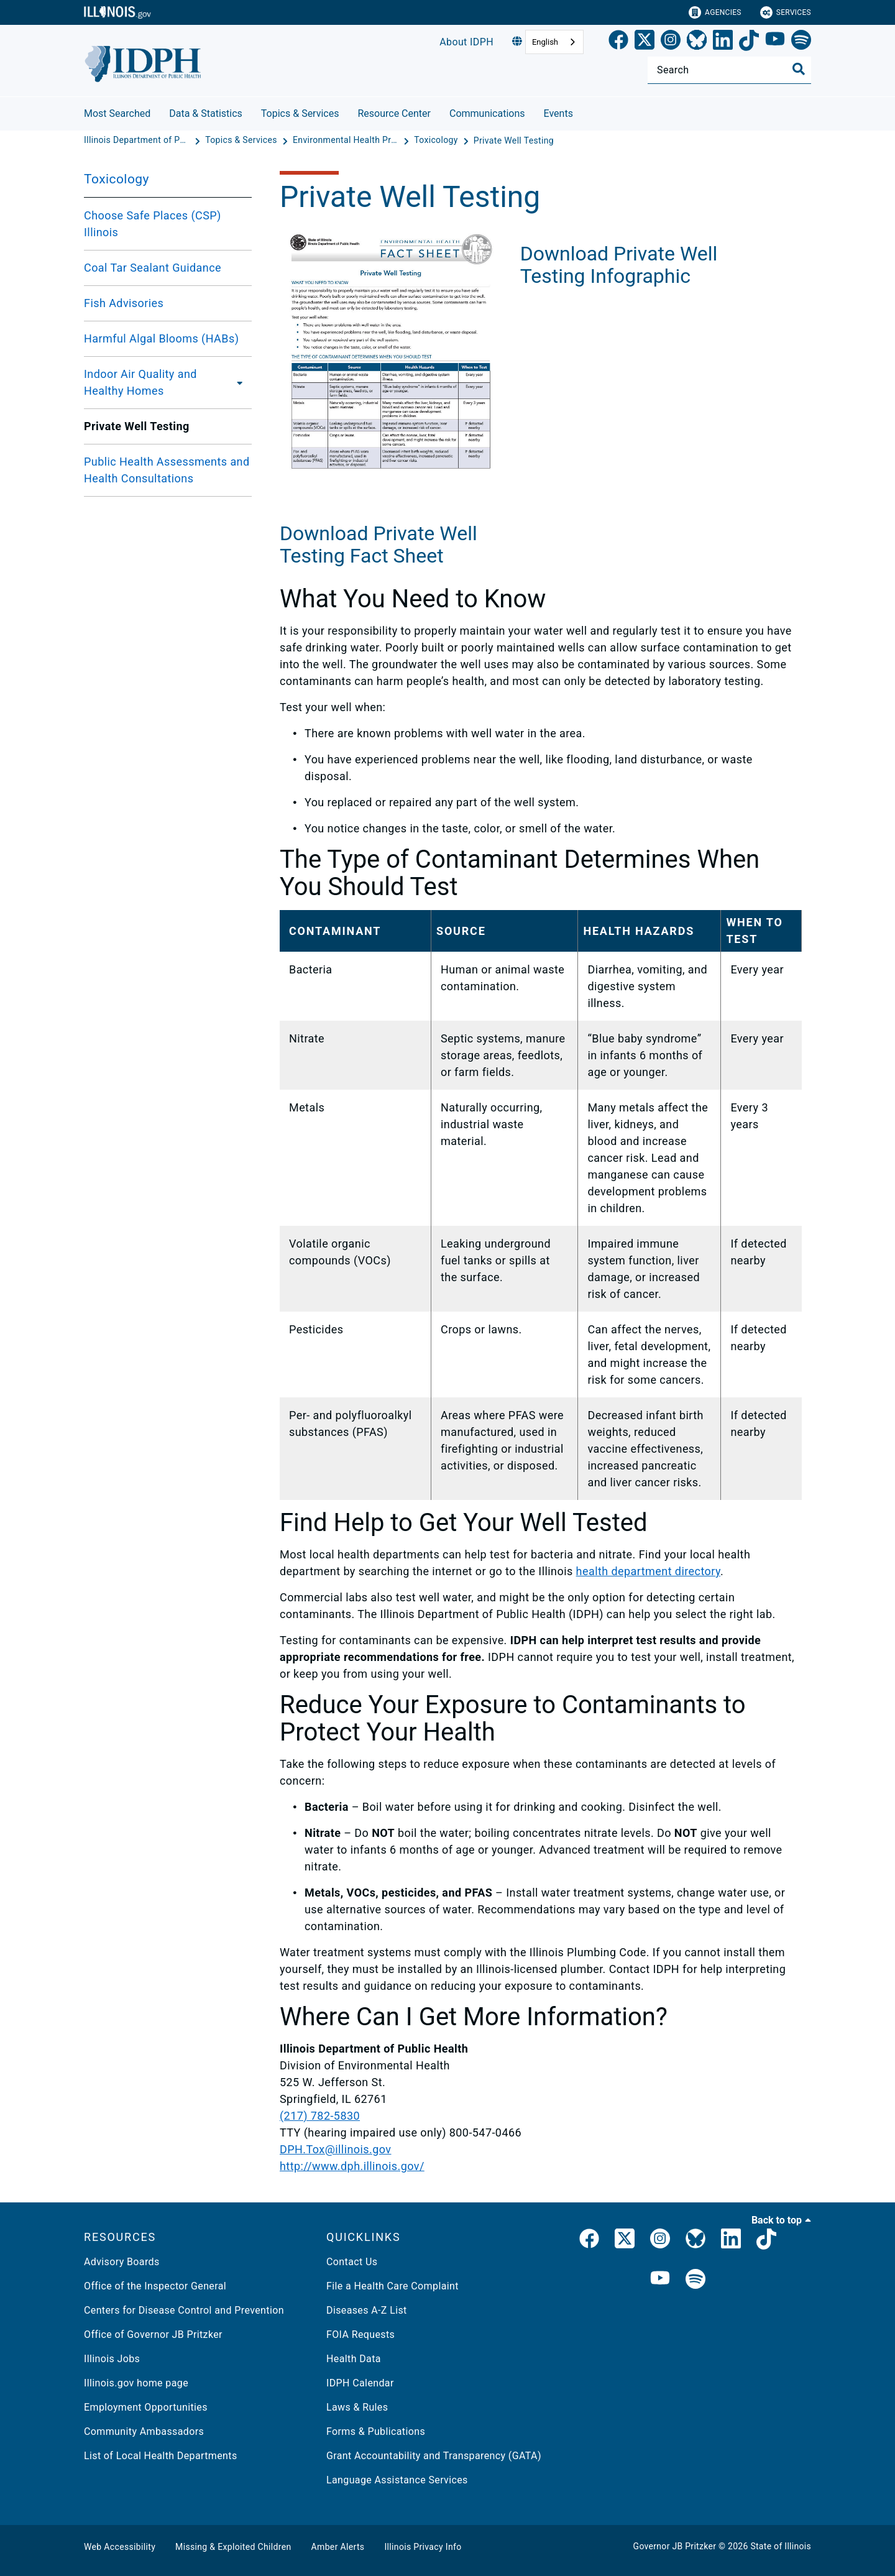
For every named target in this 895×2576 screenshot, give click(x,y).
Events (558, 113)
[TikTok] (749, 42)
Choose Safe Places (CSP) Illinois (152, 224)
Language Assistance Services (397, 2480)
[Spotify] (801, 42)
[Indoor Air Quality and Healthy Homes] (240, 382)
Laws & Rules (357, 2407)
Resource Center (394, 113)
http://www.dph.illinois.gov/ (352, 2166)
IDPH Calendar (360, 2383)
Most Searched (117, 113)
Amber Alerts (338, 2547)
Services (785, 12)
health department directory (648, 1571)
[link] (618, 42)
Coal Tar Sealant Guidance (152, 267)
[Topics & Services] (242, 140)
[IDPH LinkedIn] (731, 2241)
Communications (487, 113)
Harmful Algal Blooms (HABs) (161, 338)
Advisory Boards (122, 2262)
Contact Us (351, 2262)
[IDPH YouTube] (660, 2280)
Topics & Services (300, 113)
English (545, 42)
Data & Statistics (205, 113)
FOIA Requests (360, 2334)
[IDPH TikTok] (766, 2241)
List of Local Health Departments (160, 2456)
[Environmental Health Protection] (347, 140)
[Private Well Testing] (514, 140)
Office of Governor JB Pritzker (153, 2334)
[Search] (729, 70)
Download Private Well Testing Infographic (619, 543)
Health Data (353, 2359)
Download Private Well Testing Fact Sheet (378, 545)
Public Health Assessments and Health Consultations (167, 470)
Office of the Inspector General (155, 2286)
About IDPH (466, 42)
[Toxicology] (437, 140)
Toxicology (116, 179)
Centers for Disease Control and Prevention (184, 2310)
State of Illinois (780, 2546)
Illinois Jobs (112, 2359)
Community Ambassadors (144, 2431)
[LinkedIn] (723, 42)
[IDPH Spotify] (695, 2280)
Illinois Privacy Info (422, 2547)
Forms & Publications (375, 2431)
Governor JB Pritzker (675, 2546)
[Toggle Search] (798, 69)
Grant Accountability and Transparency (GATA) (433, 2456)
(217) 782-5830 (320, 2115)
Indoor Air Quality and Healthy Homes (140, 382)
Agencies (715, 12)
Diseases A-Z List (366, 2310)
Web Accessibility (119, 2547)
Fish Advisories (123, 303)
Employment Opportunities (146, 2407)
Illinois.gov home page (136, 2383)
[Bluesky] (697, 42)
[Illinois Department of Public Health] (138, 140)
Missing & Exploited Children (233, 2547)
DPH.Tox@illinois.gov (335, 2149)
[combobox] (554, 42)
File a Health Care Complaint (392, 2286)
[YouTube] (775, 42)
